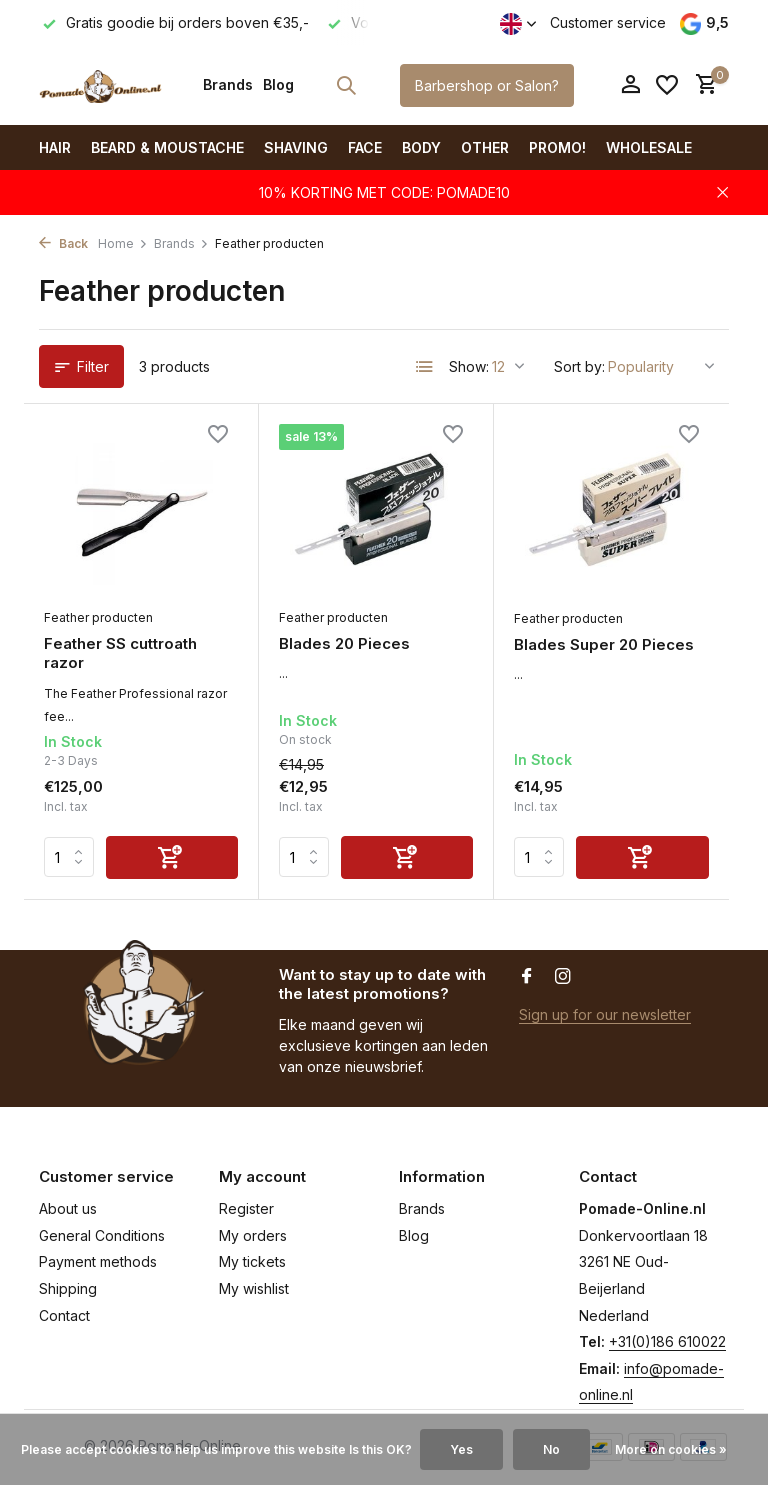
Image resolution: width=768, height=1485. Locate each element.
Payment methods (98, 1261)
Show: (469, 366)
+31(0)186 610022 (667, 1341)
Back (63, 243)
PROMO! (557, 147)
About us (68, 1208)
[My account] (630, 85)
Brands (228, 84)
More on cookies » (671, 1449)
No (551, 1449)
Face (365, 147)
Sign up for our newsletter (605, 1014)
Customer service (608, 22)
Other (485, 147)
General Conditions (102, 1235)
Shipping (68, 1288)
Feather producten (98, 617)
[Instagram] (563, 977)
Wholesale (649, 147)
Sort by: (579, 366)
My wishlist (254, 1288)
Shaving (296, 147)
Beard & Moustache (167, 147)
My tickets (252, 1261)
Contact (64, 1315)
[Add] (172, 857)
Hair (55, 147)
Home (123, 243)
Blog (278, 84)
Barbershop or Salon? (487, 85)
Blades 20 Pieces (344, 643)
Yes (461, 1449)
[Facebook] (527, 977)
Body (421, 147)
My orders (253, 1235)
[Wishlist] (667, 85)
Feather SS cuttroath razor (120, 653)
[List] (425, 367)
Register (246, 1208)
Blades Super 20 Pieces (604, 644)
